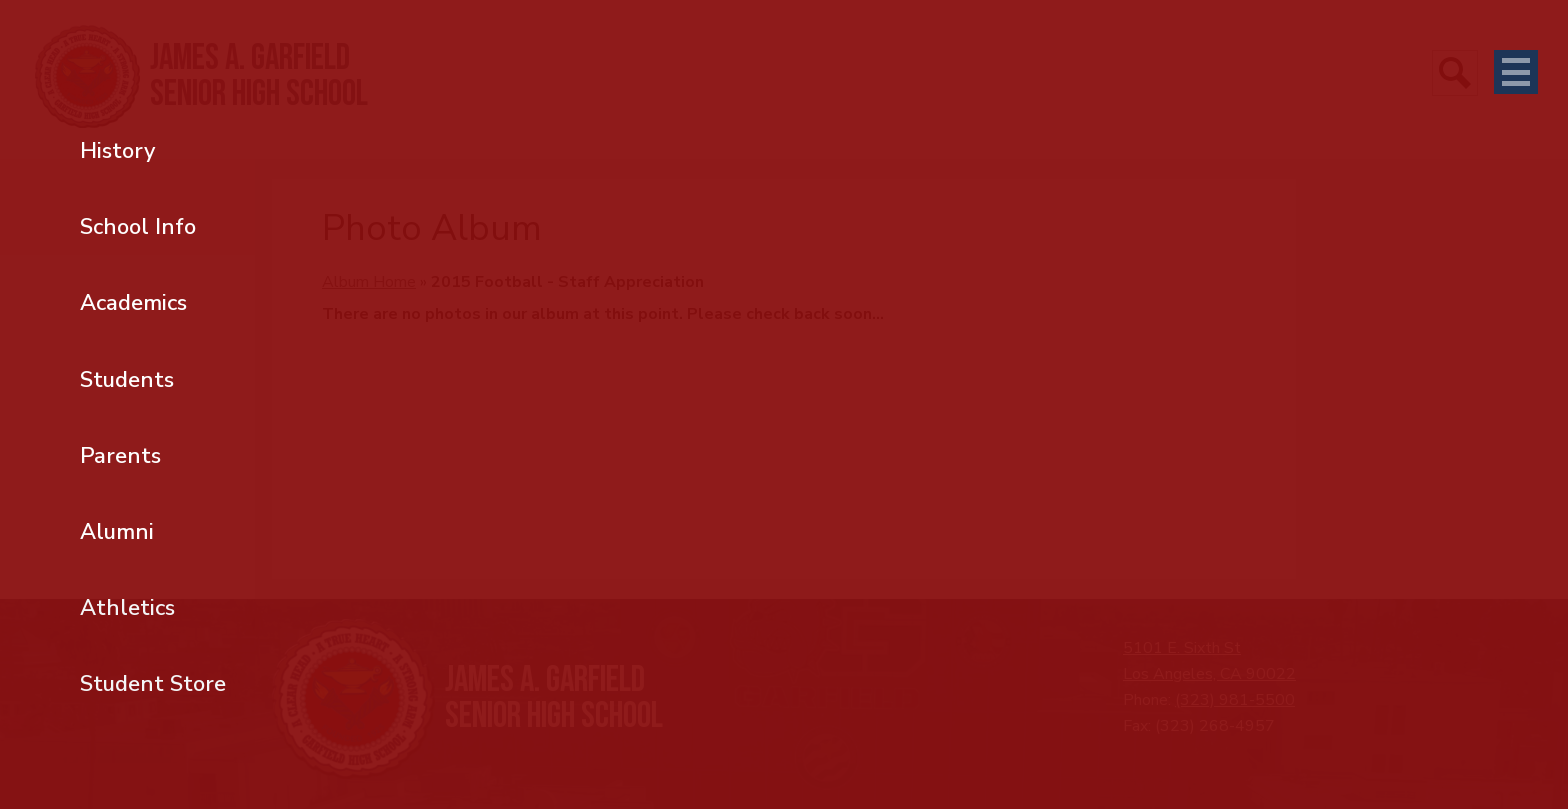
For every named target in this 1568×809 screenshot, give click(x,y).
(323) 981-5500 (1235, 700)
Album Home (369, 282)
